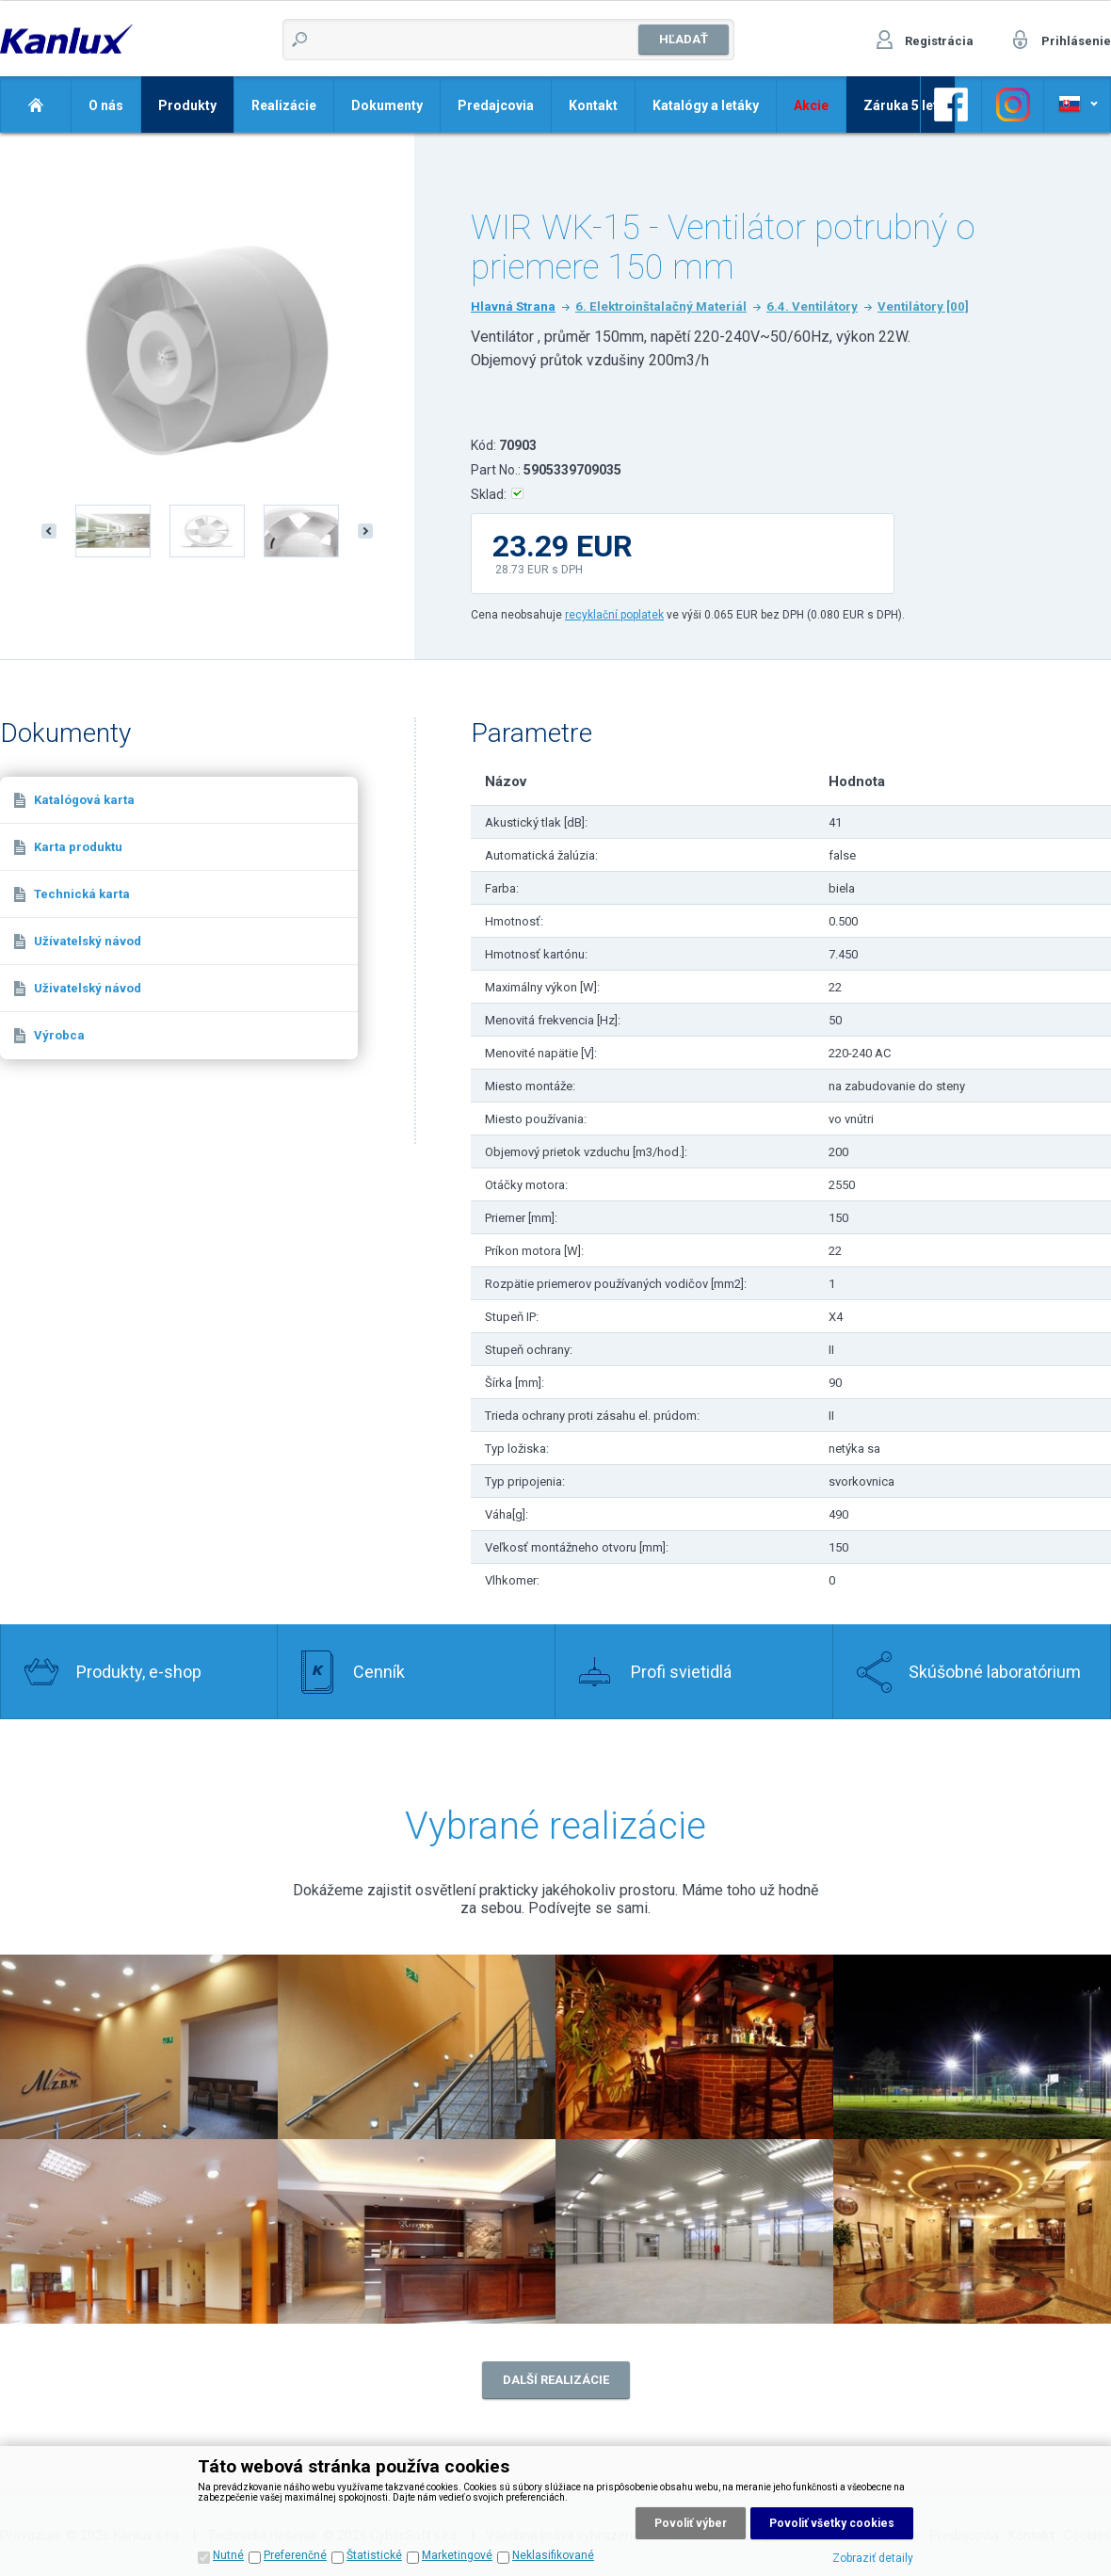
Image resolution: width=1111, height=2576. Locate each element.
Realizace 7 (694, 2231)
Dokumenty (387, 105)
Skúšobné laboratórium (995, 1672)
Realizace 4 (972, 2047)
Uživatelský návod (87, 988)
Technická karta (82, 894)
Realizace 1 (417, 2047)
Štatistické (374, 2555)
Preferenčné (295, 2555)
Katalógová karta (84, 800)
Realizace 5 (139, 2231)
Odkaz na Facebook (951, 104)
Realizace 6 (417, 2231)
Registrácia (939, 41)
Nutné (228, 2555)
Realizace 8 (972, 2231)
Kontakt (593, 105)
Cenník (379, 1672)
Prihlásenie (1076, 41)
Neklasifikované (553, 2555)
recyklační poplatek (614, 614)
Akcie (811, 105)
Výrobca (59, 1035)
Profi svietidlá (681, 1672)
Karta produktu (78, 847)
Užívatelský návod (87, 941)
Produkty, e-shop (138, 1672)
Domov (35, 104)
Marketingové (457, 2555)
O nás (106, 105)
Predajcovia (496, 105)
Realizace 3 (694, 2047)
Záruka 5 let (900, 105)
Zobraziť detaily (872, 2558)
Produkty (187, 105)
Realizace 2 (139, 2047)
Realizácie (283, 105)
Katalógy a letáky (705, 105)
